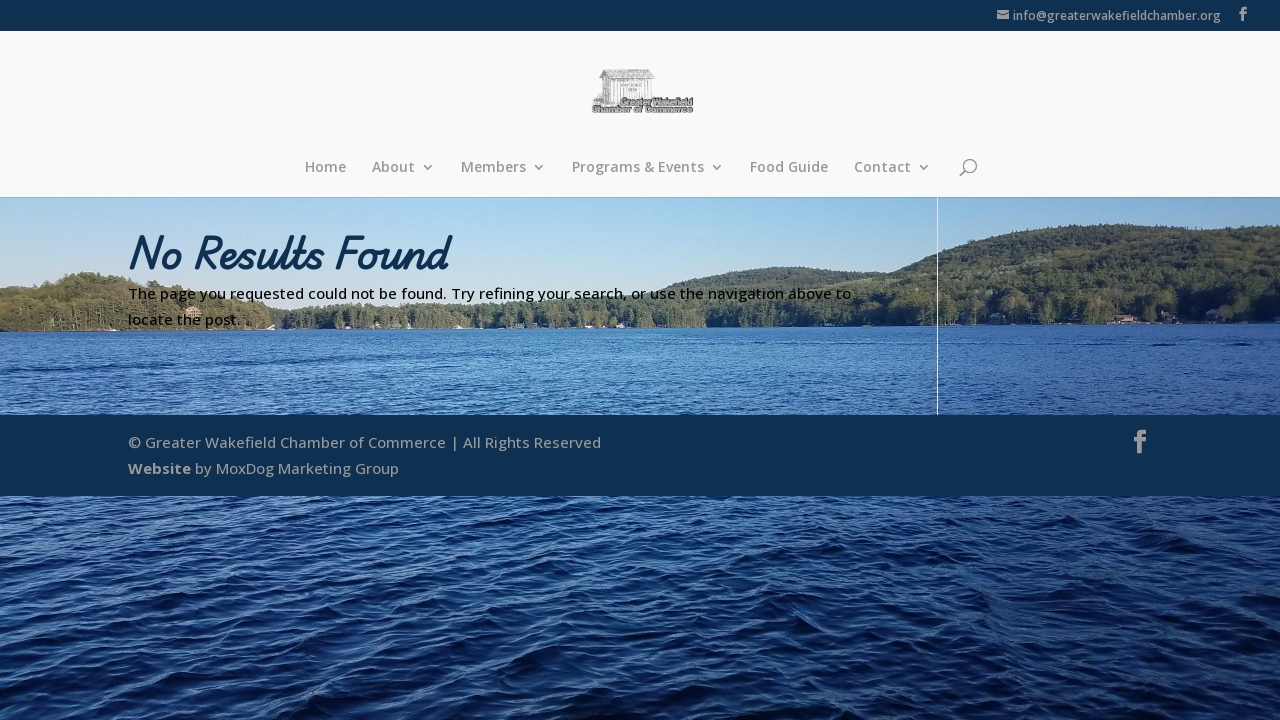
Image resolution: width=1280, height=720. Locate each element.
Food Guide (789, 168)
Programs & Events (638, 168)
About (393, 168)
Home (325, 168)
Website (159, 468)
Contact (882, 168)
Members (493, 168)
